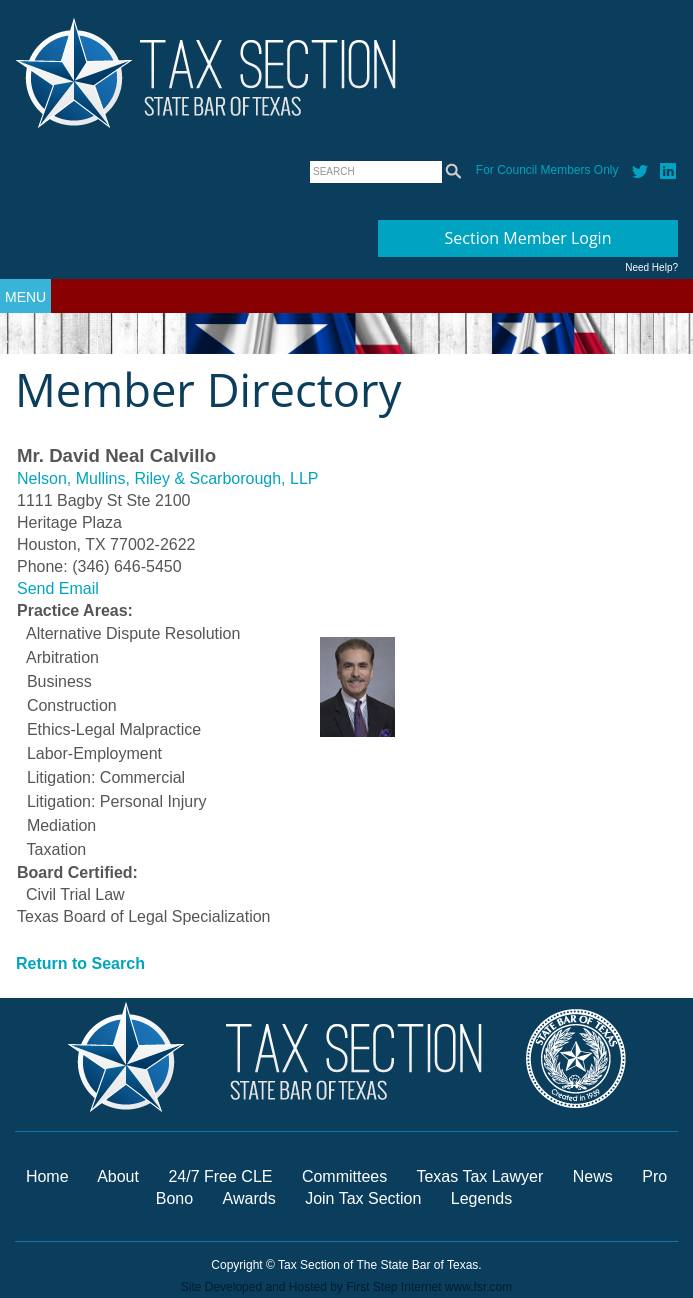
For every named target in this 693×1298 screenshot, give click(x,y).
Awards (252, 1198)
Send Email (58, 588)
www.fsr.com (478, 1287)
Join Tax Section (363, 1198)
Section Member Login (528, 238)
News (595, 1176)
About (118, 1176)
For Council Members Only (547, 170)
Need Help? (651, 267)
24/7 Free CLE (220, 1176)
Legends (481, 1198)
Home (47, 1176)
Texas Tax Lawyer (479, 1176)
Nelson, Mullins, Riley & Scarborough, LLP (167, 478)
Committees (344, 1176)
